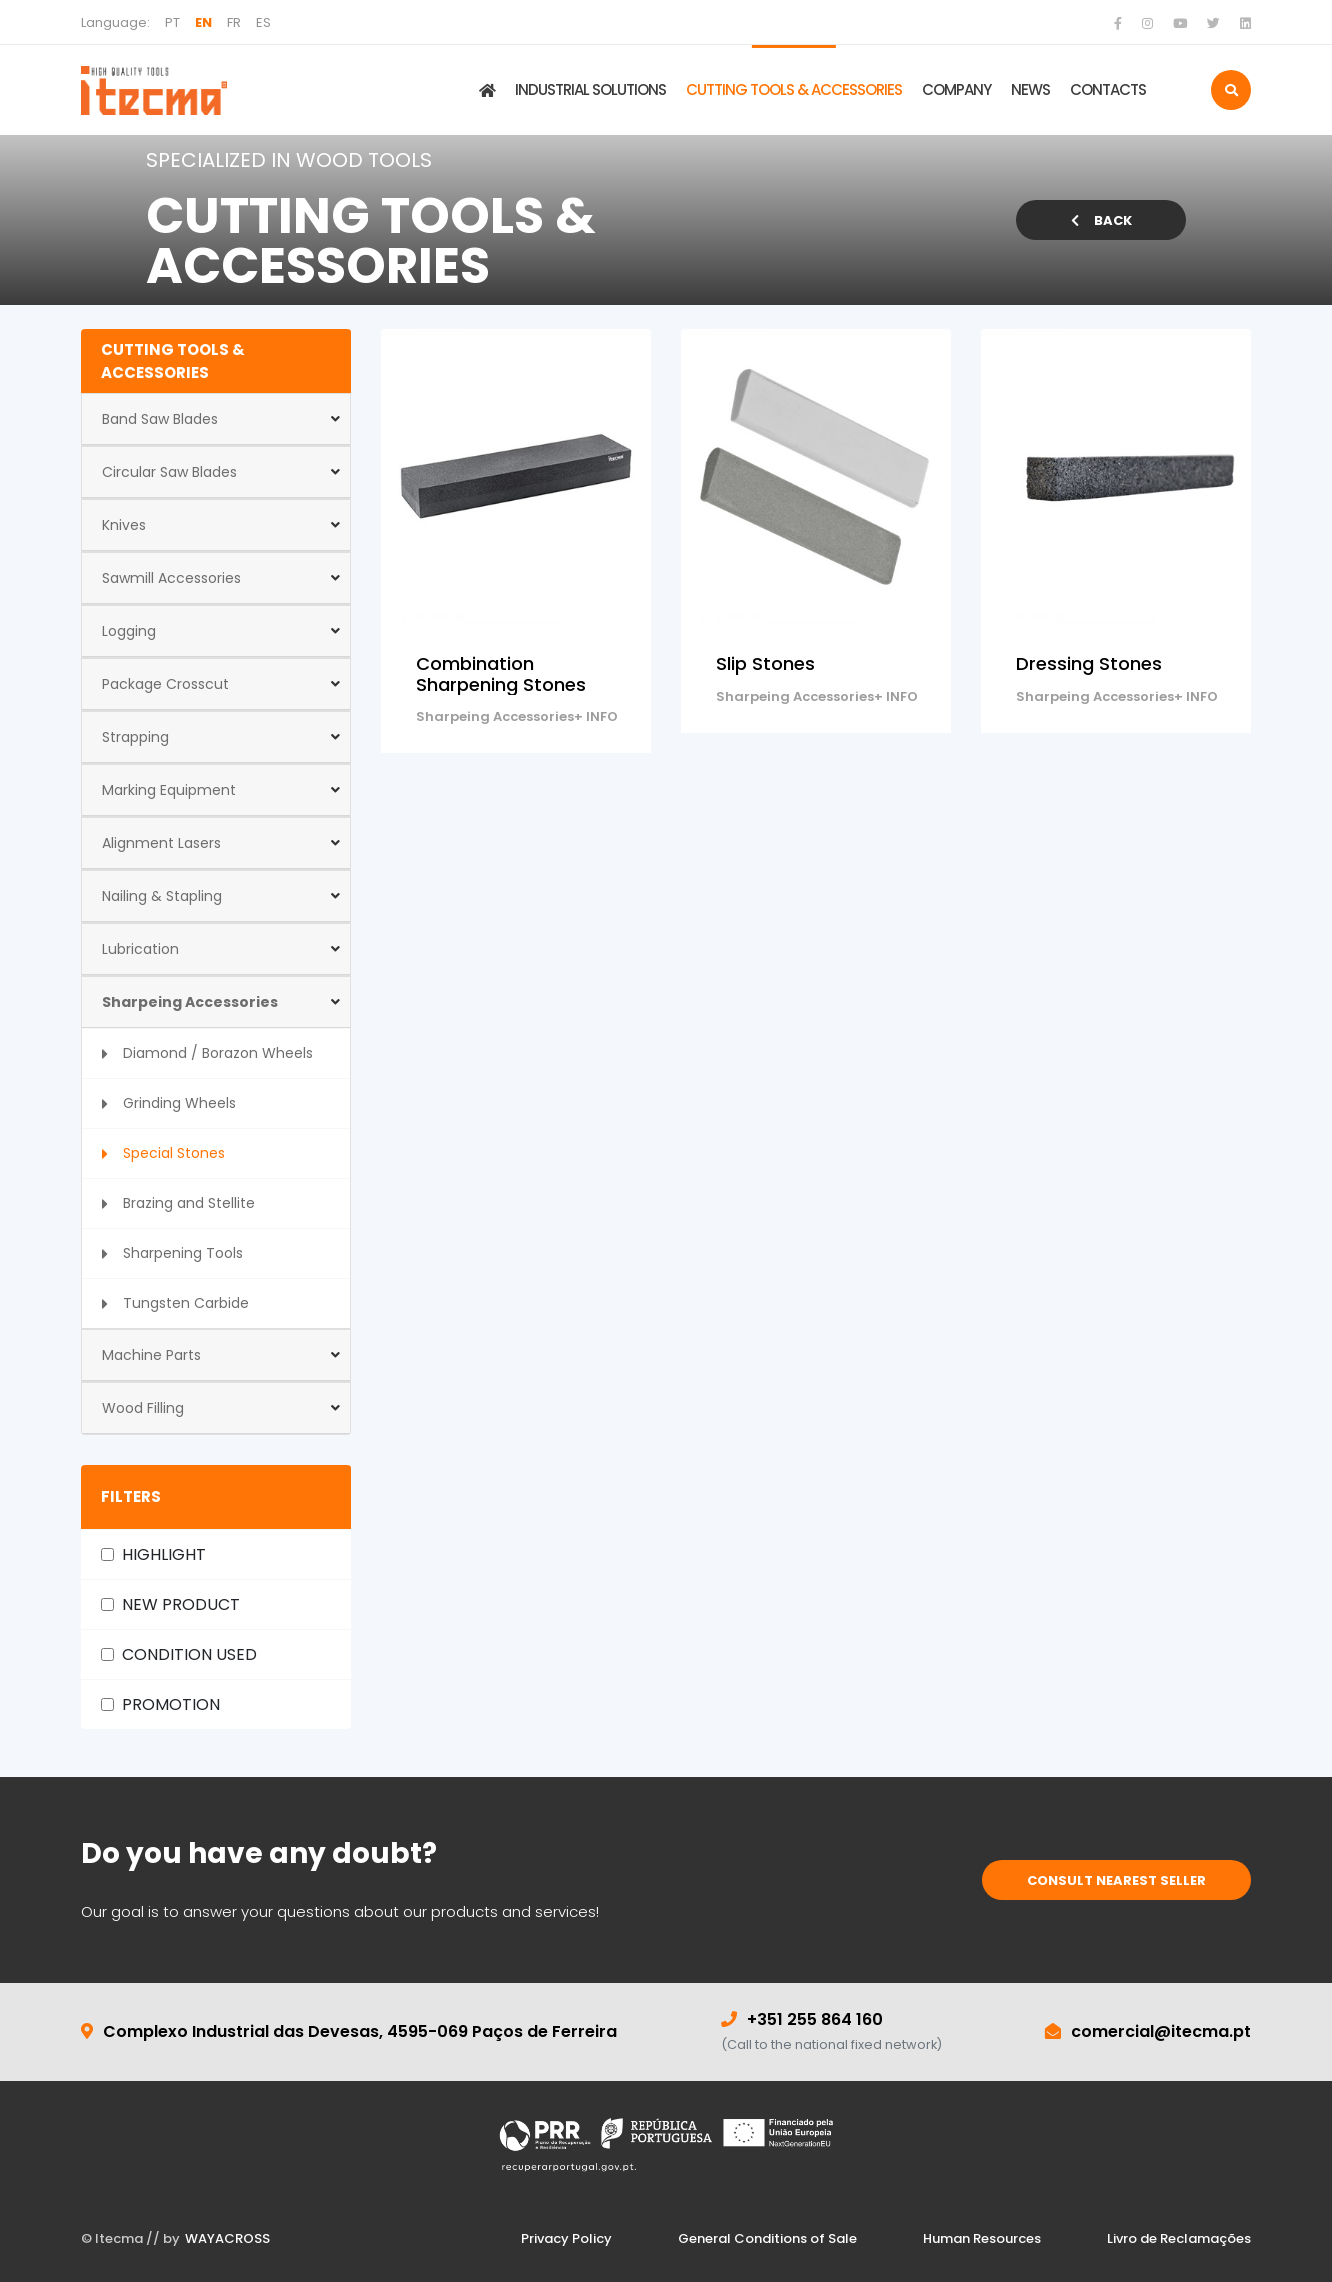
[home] (154, 90)
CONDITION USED (189, 1654)
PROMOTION (171, 1704)
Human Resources (982, 2238)
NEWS (1030, 89)
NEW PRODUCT (181, 1604)
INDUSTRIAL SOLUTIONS (590, 89)
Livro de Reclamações (1179, 2238)
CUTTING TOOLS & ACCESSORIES (794, 89)
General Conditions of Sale (767, 2238)
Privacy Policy (566, 2238)
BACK (1101, 220)
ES (263, 22)
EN (203, 22)
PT (172, 22)
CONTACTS (1108, 89)
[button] (216, 419)
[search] (1231, 90)
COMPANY (956, 89)
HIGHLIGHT (164, 1554)
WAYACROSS (227, 2238)
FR (234, 22)
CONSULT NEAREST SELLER (1116, 1880)
